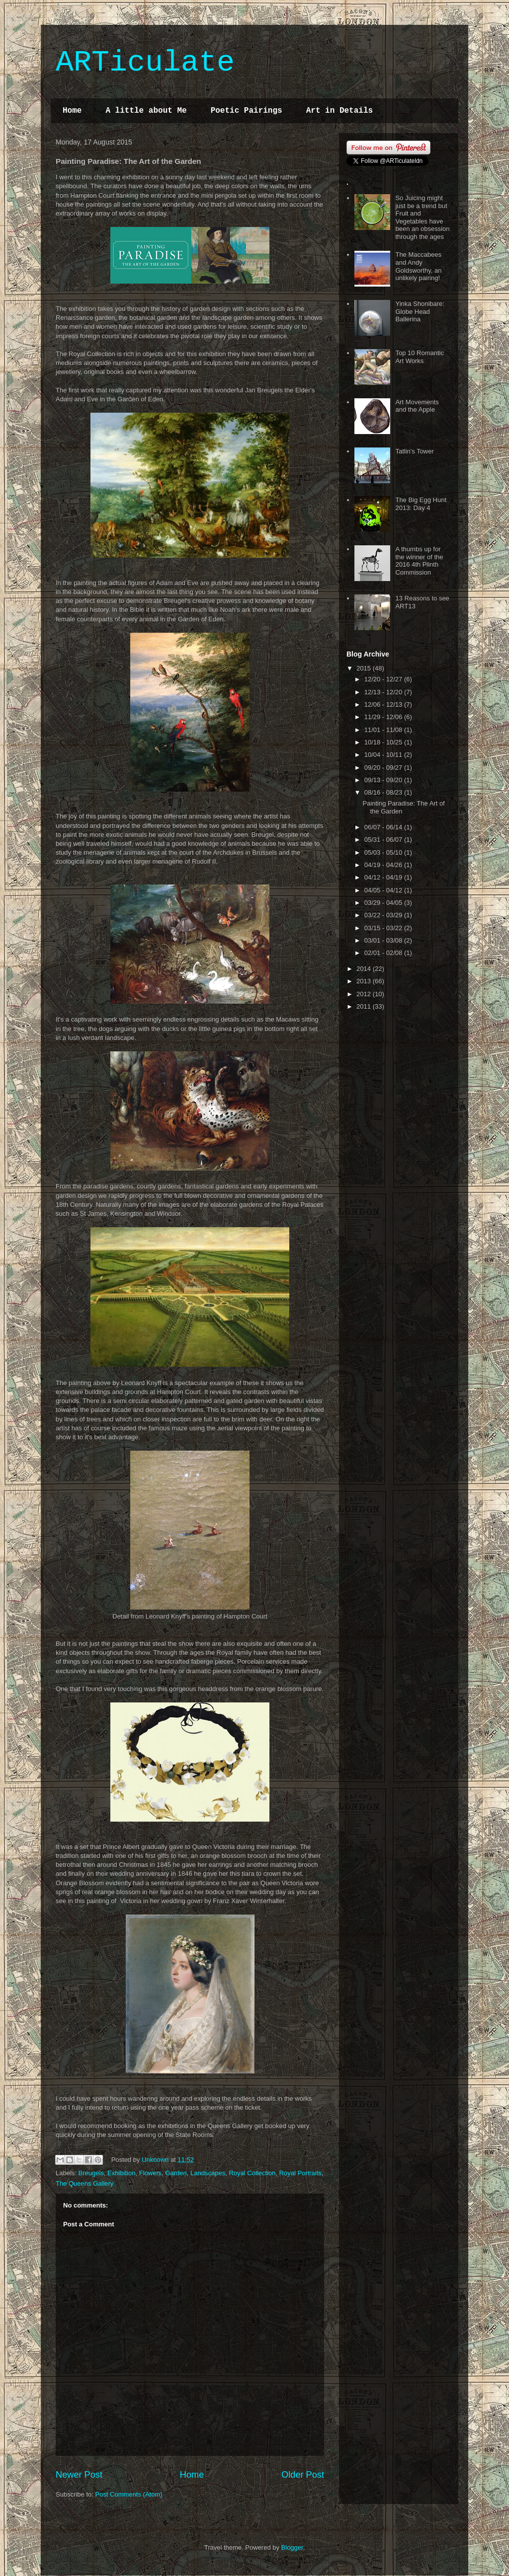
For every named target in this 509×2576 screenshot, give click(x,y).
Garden (175, 2173)
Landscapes (207, 2173)
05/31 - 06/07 (384, 839)
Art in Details (339, 110)
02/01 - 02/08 (384, 953)
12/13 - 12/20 (384, 692)
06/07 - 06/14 (384, 827)
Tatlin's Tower (414, 451)
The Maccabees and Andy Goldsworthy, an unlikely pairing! (418, 266)
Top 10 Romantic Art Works (419, 357)
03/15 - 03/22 (384, 928)
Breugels (91, 2173)
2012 (364, 994)
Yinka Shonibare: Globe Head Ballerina (419, 311)
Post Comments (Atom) (129, 2494)
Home (72, 110)
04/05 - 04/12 (384, 890)
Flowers (150, 2173)
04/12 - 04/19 (384, 877)
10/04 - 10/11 (384, 754)
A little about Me (145, 110)
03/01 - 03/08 (384, 940)
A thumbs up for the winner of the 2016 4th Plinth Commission (419, 560)
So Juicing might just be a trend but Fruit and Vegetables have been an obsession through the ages (422, 217)
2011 (364, 1006)
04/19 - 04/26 (384, 865)
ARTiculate (145, 62)
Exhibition (121, 2173)
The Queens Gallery (84, 2183)
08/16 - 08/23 (384, 792)
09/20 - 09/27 (384, 767)
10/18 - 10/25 (384, 742)
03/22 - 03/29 (384, 915)
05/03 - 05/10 (384, 852)
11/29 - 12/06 (384, 717)
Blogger (292, 2547)
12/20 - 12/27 (384, 679)
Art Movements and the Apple (416, 406)
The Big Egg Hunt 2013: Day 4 (420, 504)
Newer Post (79, 2475)
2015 (364, 668)
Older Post (302, 2475)
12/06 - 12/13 (384, 704)
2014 (364, 968)
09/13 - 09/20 (384, 780)
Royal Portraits (300, 2173)
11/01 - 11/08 (384, 730)
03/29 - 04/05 (384, 902)
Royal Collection (252, 2173)
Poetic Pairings (246, 110)
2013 (364, 981)
